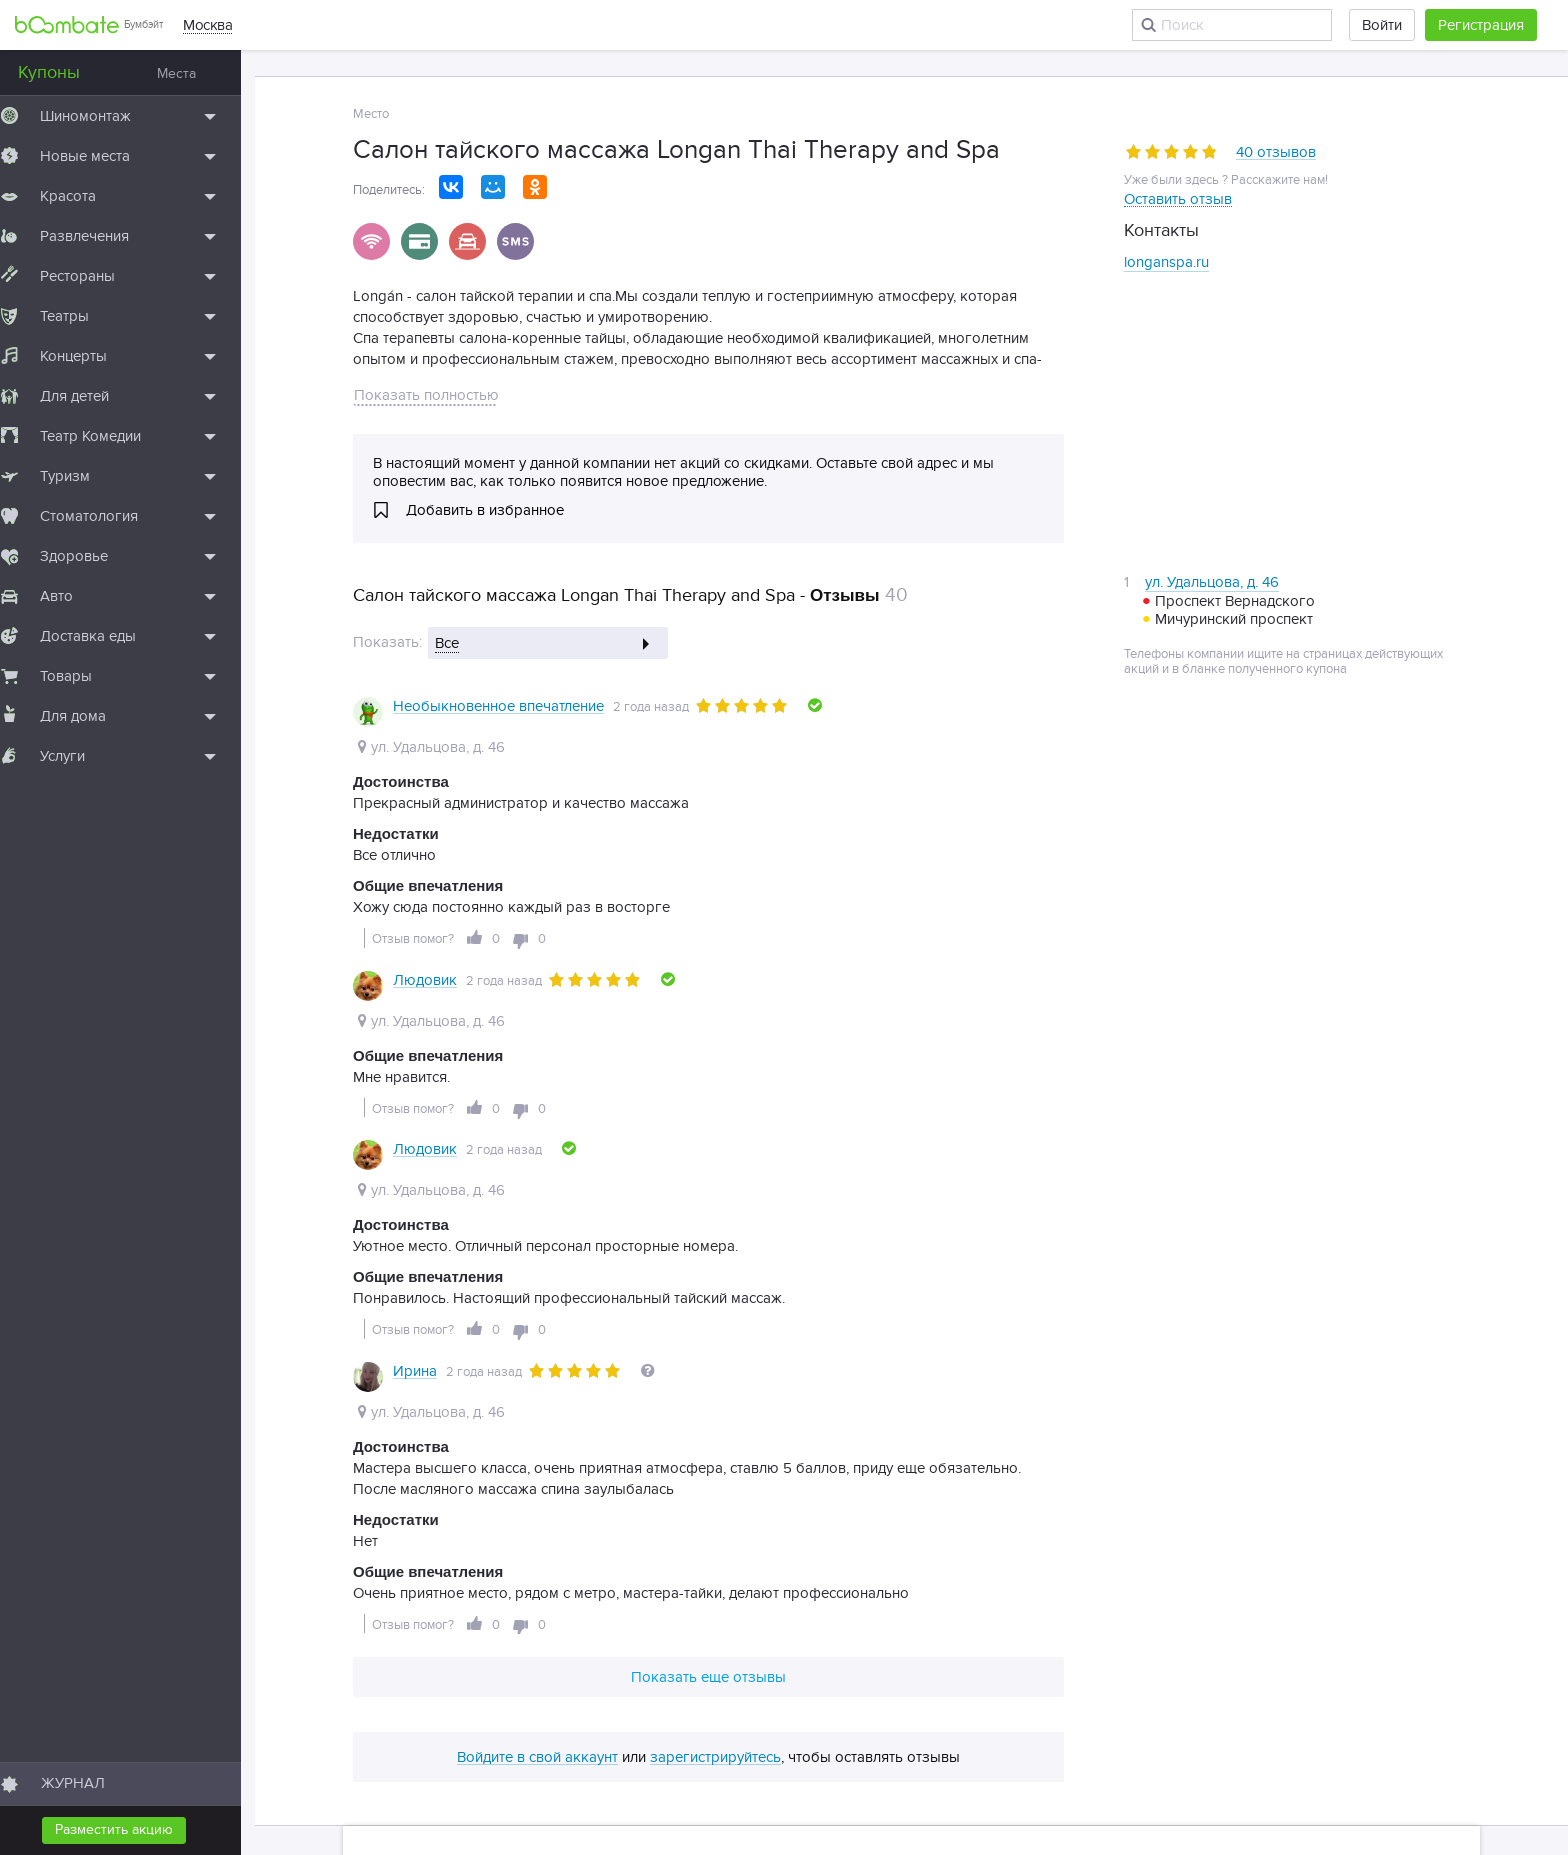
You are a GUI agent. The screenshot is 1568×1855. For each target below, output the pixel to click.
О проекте (462, 1604)
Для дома (87, 716)
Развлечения (98, 236)
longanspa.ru (1166, 262)
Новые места (99, 156)
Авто (70, 596)
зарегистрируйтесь (715, 1487)
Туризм (79, 476)
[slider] (1171, 151)
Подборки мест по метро (458, 1632)
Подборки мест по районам (649, 1632)
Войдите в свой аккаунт (537, 1487)
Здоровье (88, 556)
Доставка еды (102, 636)
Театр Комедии (104, 436)
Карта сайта (1381, 1604)
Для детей (88, 396)
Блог (392, 1604)
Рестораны (91, 276)
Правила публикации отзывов (857, 1632)
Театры (78, 316)
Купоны (63, 72)
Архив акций (1127, 1604)
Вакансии (621, 1604)
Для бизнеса (714, 1604)
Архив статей (1231, 1604)
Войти (1382, 25)
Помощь (543, 1604)
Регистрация (1481, 25)
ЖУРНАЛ (87, 1783)
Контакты (893, 1604)
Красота (82, 196)
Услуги (76, 756)
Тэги (1309, 1604)
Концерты (87, 356)
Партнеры (809, 1604)
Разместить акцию (128, 1829)
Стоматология (103, 516)
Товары (80, 676)
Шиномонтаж (99, 116)
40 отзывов (1276, 153)
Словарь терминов (1005, 1604)
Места (190, 73)
